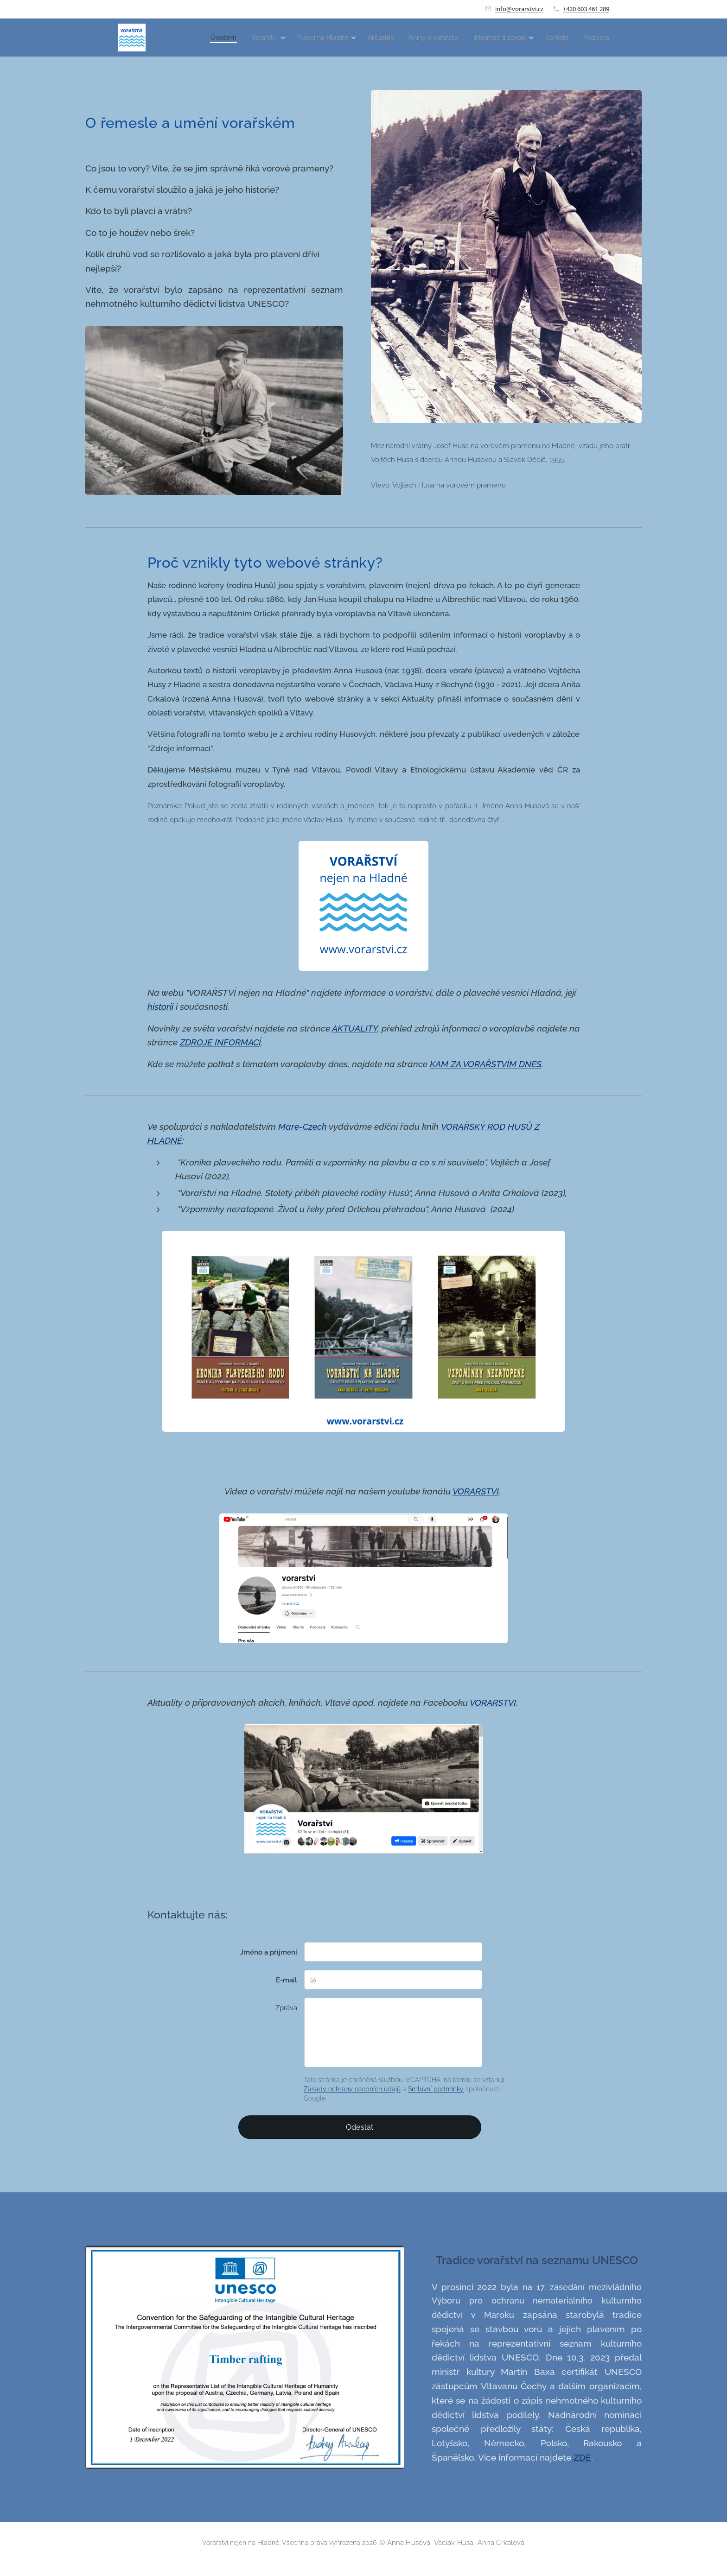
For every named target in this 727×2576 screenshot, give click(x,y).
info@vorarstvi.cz (519, 9)
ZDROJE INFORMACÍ (220, 1042)
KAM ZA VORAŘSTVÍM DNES (486, 1064)
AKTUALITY (354, 1028)
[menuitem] (201, 37)
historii (160, 1006)
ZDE (582, 2457)
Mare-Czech (302, 1126)
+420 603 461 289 (586, 9)
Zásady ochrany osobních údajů (352, 2089)
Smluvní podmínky (436, 2089)
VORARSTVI (476, 1491)
